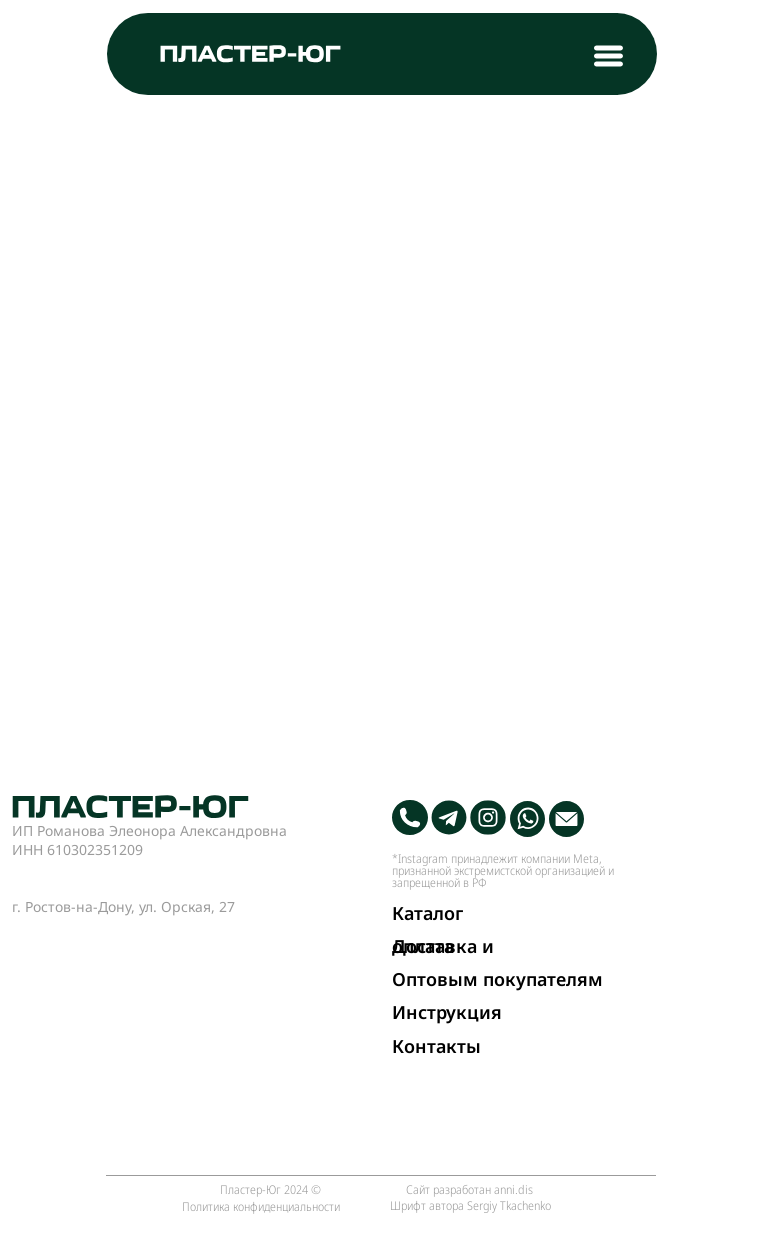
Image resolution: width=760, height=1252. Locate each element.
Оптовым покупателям (497, 979)
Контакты (436, 1046)
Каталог (427, 913)
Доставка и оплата (443, 946)
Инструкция (447, 1012)
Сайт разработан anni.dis (469, 1189)
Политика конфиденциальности (261, 1206)
